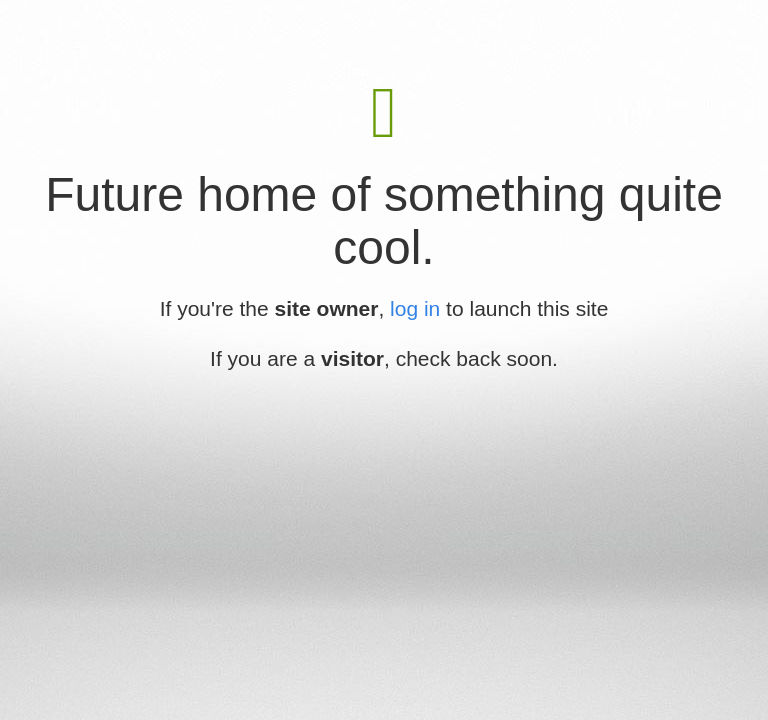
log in (415, 308)
